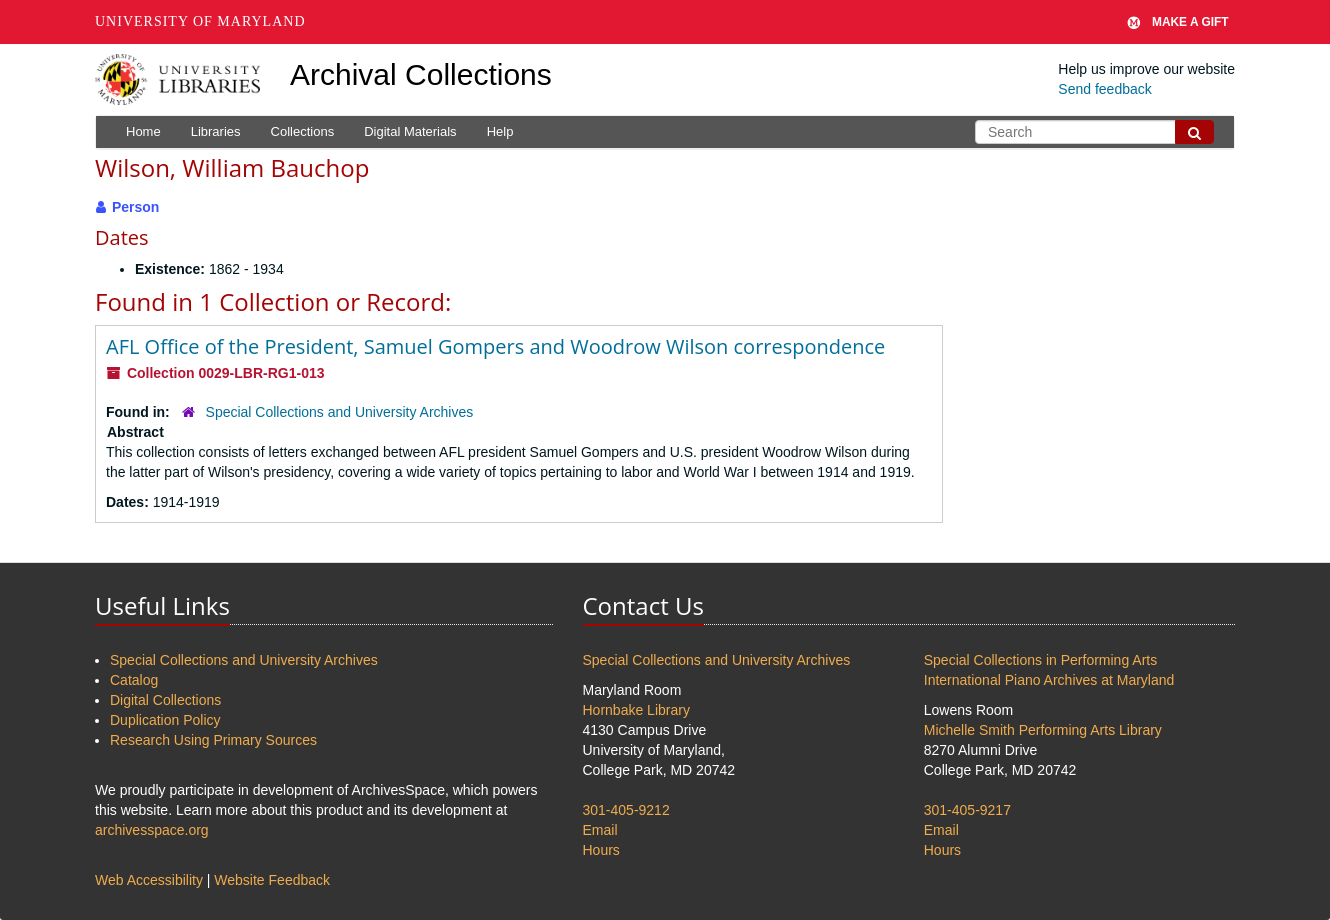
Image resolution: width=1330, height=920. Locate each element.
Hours (601, 850)
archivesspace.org (152, 830)
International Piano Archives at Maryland (1049, 680)
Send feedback (1104, 89)
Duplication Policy (165, 720)
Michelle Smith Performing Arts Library (1043, 730)
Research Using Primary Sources (213, 740)
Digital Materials (410, 131)
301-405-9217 (967, 810)
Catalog (134, 680)
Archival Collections (421, 74)
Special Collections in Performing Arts (1040, 660)
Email (600, 830)
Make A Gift (1178, 22)
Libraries (216, 131)
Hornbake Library (636, 710)
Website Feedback (272, 880)
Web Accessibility (149, 880)
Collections (303, 131)
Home (143, 131)
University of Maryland (200, 21)
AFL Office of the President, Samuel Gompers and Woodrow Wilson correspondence (495, 346)
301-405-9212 (626, 810)
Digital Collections (165, 700)
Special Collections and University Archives (340, 412)
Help (500, 131)
